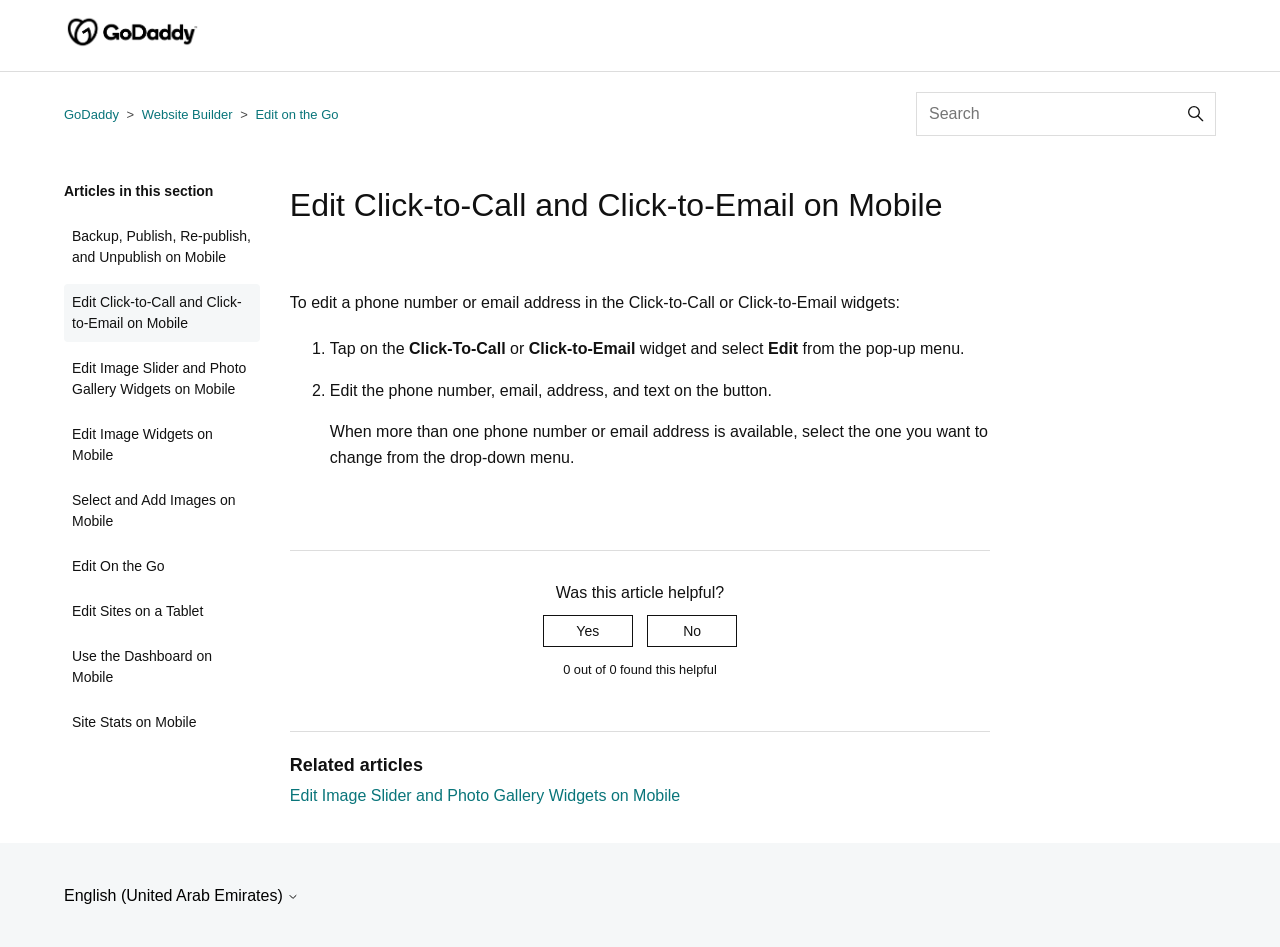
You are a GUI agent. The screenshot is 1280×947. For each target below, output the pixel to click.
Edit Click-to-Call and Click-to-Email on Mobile (157, 312)
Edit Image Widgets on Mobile (142, 444)
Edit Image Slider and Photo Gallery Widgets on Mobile (159, 378)
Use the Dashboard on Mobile (142, 666)
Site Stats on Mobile (134, 722)
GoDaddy (91, 114)
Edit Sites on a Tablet (137, 611)
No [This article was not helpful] (692, 631)
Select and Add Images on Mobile (153, 510)
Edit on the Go (296, 114)
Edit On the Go (118, 566)
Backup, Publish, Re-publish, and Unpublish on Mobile (161, 246)
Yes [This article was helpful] (587, 631)
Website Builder (187, 114)
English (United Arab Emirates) (181, 895)
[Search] (1066, 114)
